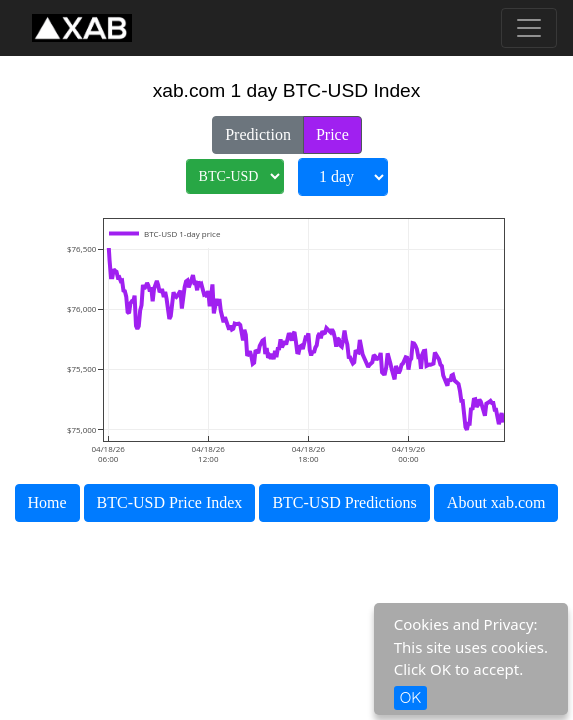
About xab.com (496, 502)
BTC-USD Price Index (170, 502)
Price (332, 133)
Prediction (258, 133)
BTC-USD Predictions (344, 502)
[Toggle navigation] (529, 28)
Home (47, 502)
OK (411, 697)
